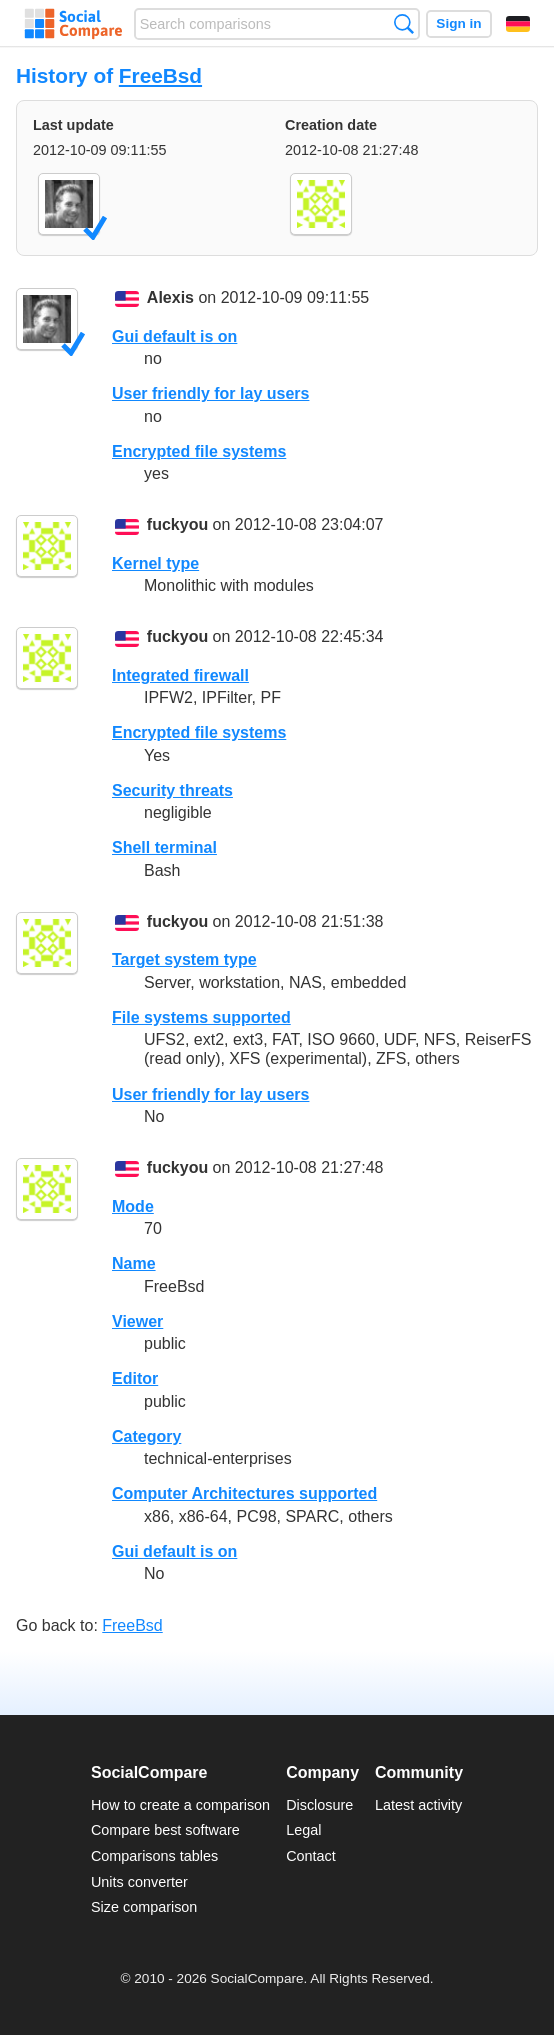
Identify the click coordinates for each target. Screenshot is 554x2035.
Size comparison (144, 1907)
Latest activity (418, 1805)
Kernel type (155, 563)
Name (134, 1263)
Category (146, 1436)
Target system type (184, 959)
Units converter (139, 1882)
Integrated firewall (180, 675)
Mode (133, 1206)
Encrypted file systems (199, 451)
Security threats (172, 790)
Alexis (170, 298)
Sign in (458, 23)
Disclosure (319, 1805)
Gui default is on (174, 336)
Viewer (137, 1321)
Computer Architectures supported (244, 1493)
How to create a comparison (180, 1805)
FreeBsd (160, 75)
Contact (311, 1856)
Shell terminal (164, 847)
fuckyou (177, 525)
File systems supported (201, 1017)
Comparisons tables (154, 1856)
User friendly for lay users (210, 393)
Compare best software (165, 1830)
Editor (135, 1378)
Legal (303, 1830)
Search (403, 23)
